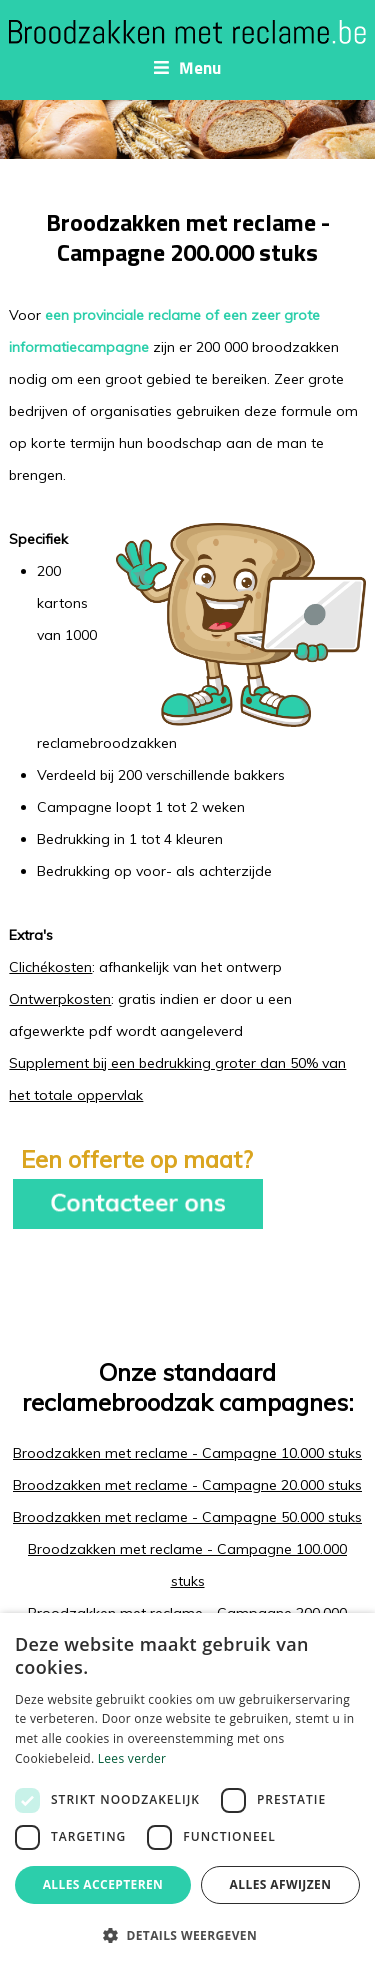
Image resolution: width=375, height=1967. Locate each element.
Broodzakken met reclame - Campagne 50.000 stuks (187, 1517)
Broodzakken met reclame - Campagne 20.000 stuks (187, 1485)
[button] (187, 1934)
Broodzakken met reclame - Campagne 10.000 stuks (187, 1453)
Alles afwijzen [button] (281, 1884)
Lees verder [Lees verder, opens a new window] (132, 1758)
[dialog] (187, 1790)
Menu (187, 68)
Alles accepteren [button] (103, 1884)
